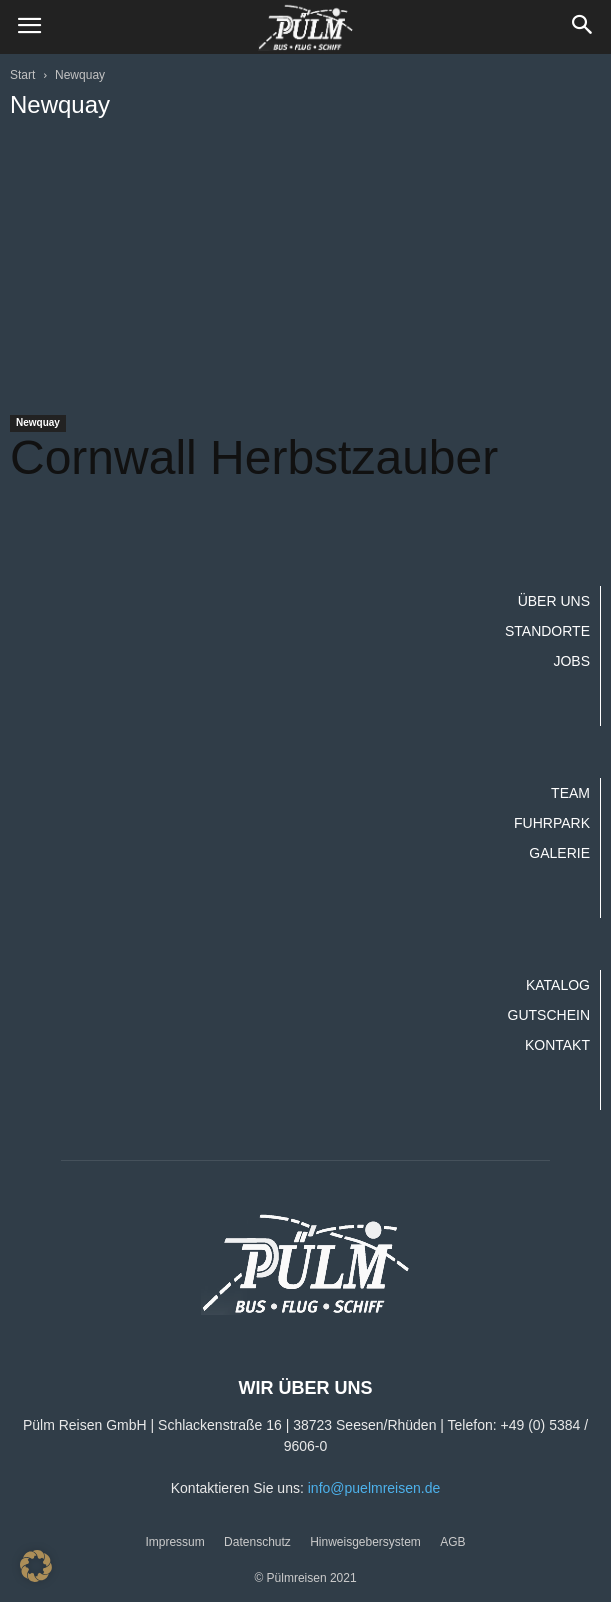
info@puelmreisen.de (374, 1488)
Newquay (38, 422)
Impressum (174, 1542)
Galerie (559, 853)
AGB (452, 1542)
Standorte (547, 631)
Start (22, 75)
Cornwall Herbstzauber (254, 457)
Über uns (554, 601)
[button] (583, 27)
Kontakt (557, 1045)
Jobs (571, 661)
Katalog (558, 985)
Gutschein (549, 1015)
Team (570, 793)
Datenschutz (257, 1542)
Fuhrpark (552, 823)
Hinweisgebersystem (365, 1542)
